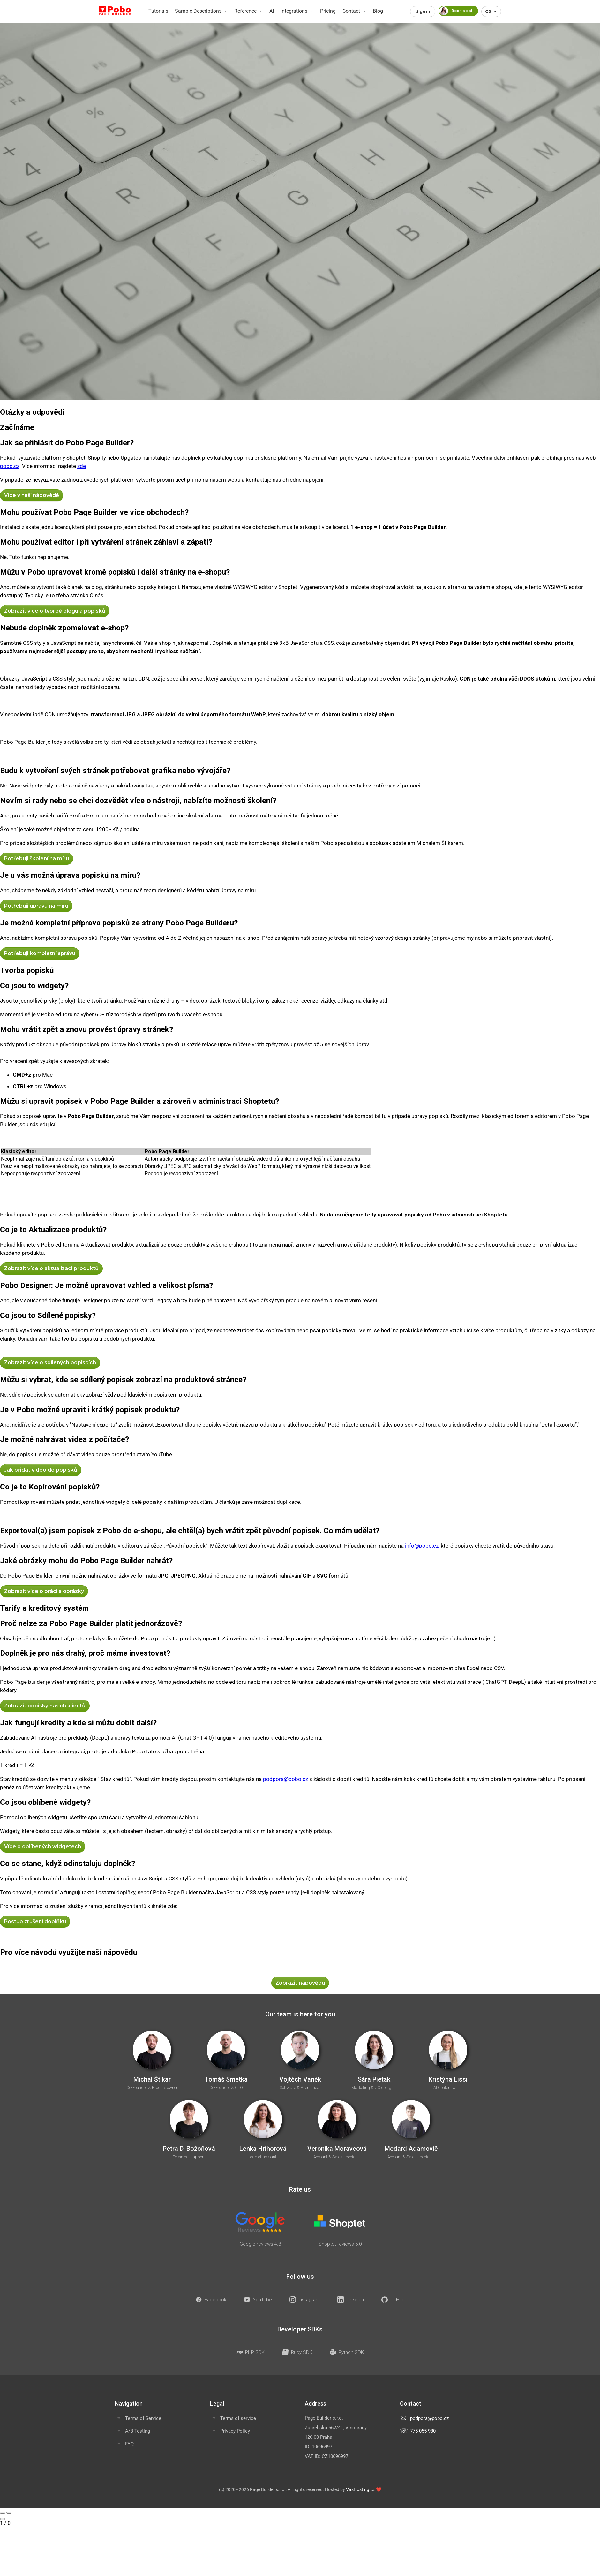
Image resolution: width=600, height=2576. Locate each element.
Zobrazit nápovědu (300, 1983)
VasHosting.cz (360, 2489)
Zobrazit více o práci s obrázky (44, 1591)
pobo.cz (9, 466)
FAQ (129, 2444)
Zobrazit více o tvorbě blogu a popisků (54, 611)
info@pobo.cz (422, 1545)
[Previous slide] (2, 2513)
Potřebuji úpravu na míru (36, 906)
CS (491, 11)
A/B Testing (137, 2431)
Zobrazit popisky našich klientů (45, 1706)
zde (81, 466)
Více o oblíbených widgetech (42, 1846)
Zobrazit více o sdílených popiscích (50, 1363)
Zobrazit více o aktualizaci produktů (51, 1268)
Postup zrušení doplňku (35, 1921)
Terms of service (238, 2418)
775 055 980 (423, 2431)
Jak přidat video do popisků (40, 1470)
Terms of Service (143, 2418)
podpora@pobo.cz (285, 1779)
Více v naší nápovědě (31, 495)
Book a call (456, 11)
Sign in (423, 11)
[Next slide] (8, 2513)
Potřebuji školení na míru (36, 858)
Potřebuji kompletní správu (39, 953)
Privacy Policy (235, 2431)
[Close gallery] (2, 2519)
